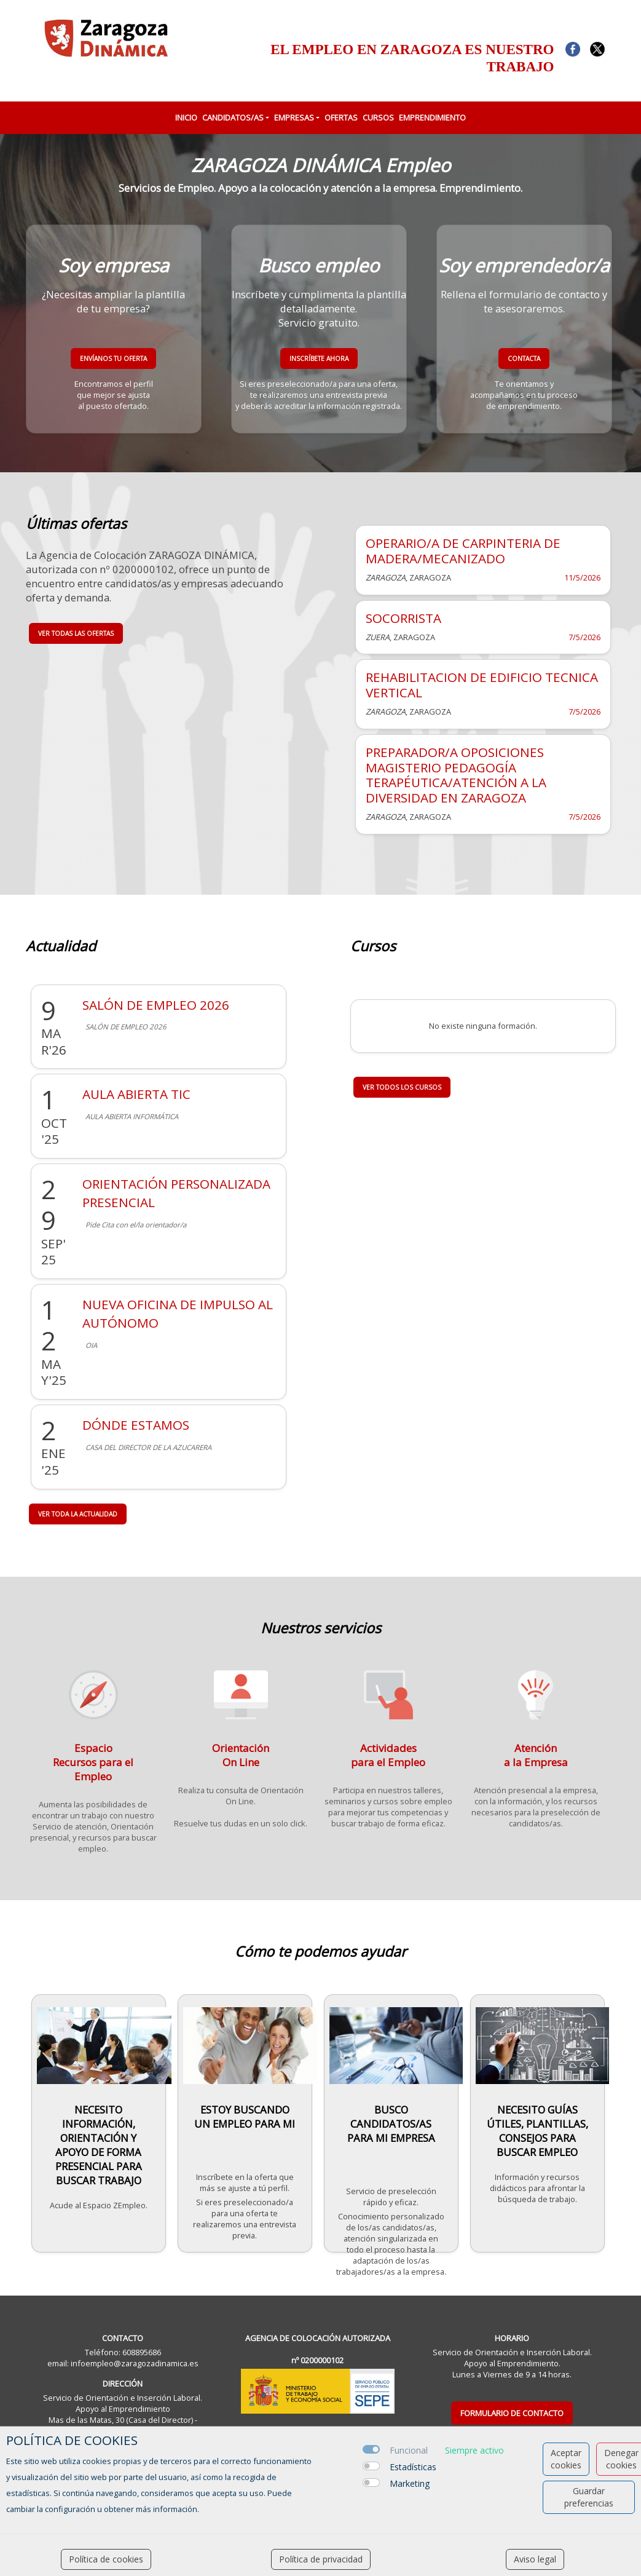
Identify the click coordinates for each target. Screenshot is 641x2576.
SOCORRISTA (403, 618)
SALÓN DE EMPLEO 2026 (155, 1004)
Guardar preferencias (588, 2497)
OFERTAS (341, 117)
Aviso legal (535, 2559)
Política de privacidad (321, 2559)
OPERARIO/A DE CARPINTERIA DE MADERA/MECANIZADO (463, 550)
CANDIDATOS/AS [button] (233, 117)
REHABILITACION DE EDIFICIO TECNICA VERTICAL (482, 684)
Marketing (410, 2483)
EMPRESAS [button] (294, 117)
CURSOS (378, 117)
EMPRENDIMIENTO (432, 117)
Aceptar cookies (566, 2459)
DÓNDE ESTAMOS (135, 1424)
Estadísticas (413, 2467)
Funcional (409, 2450)
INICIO (186, 117)
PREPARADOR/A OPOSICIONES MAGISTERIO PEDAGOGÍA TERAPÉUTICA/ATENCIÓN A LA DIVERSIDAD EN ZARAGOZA (456, 775)
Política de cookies (106, 2559)
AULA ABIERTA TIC (136, 1094)
